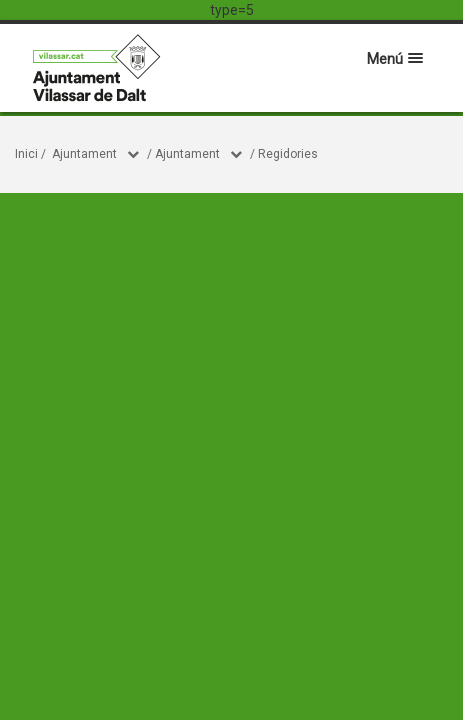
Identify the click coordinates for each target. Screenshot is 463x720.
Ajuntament (84, 154)
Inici (26, 154)
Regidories (288, 154)
